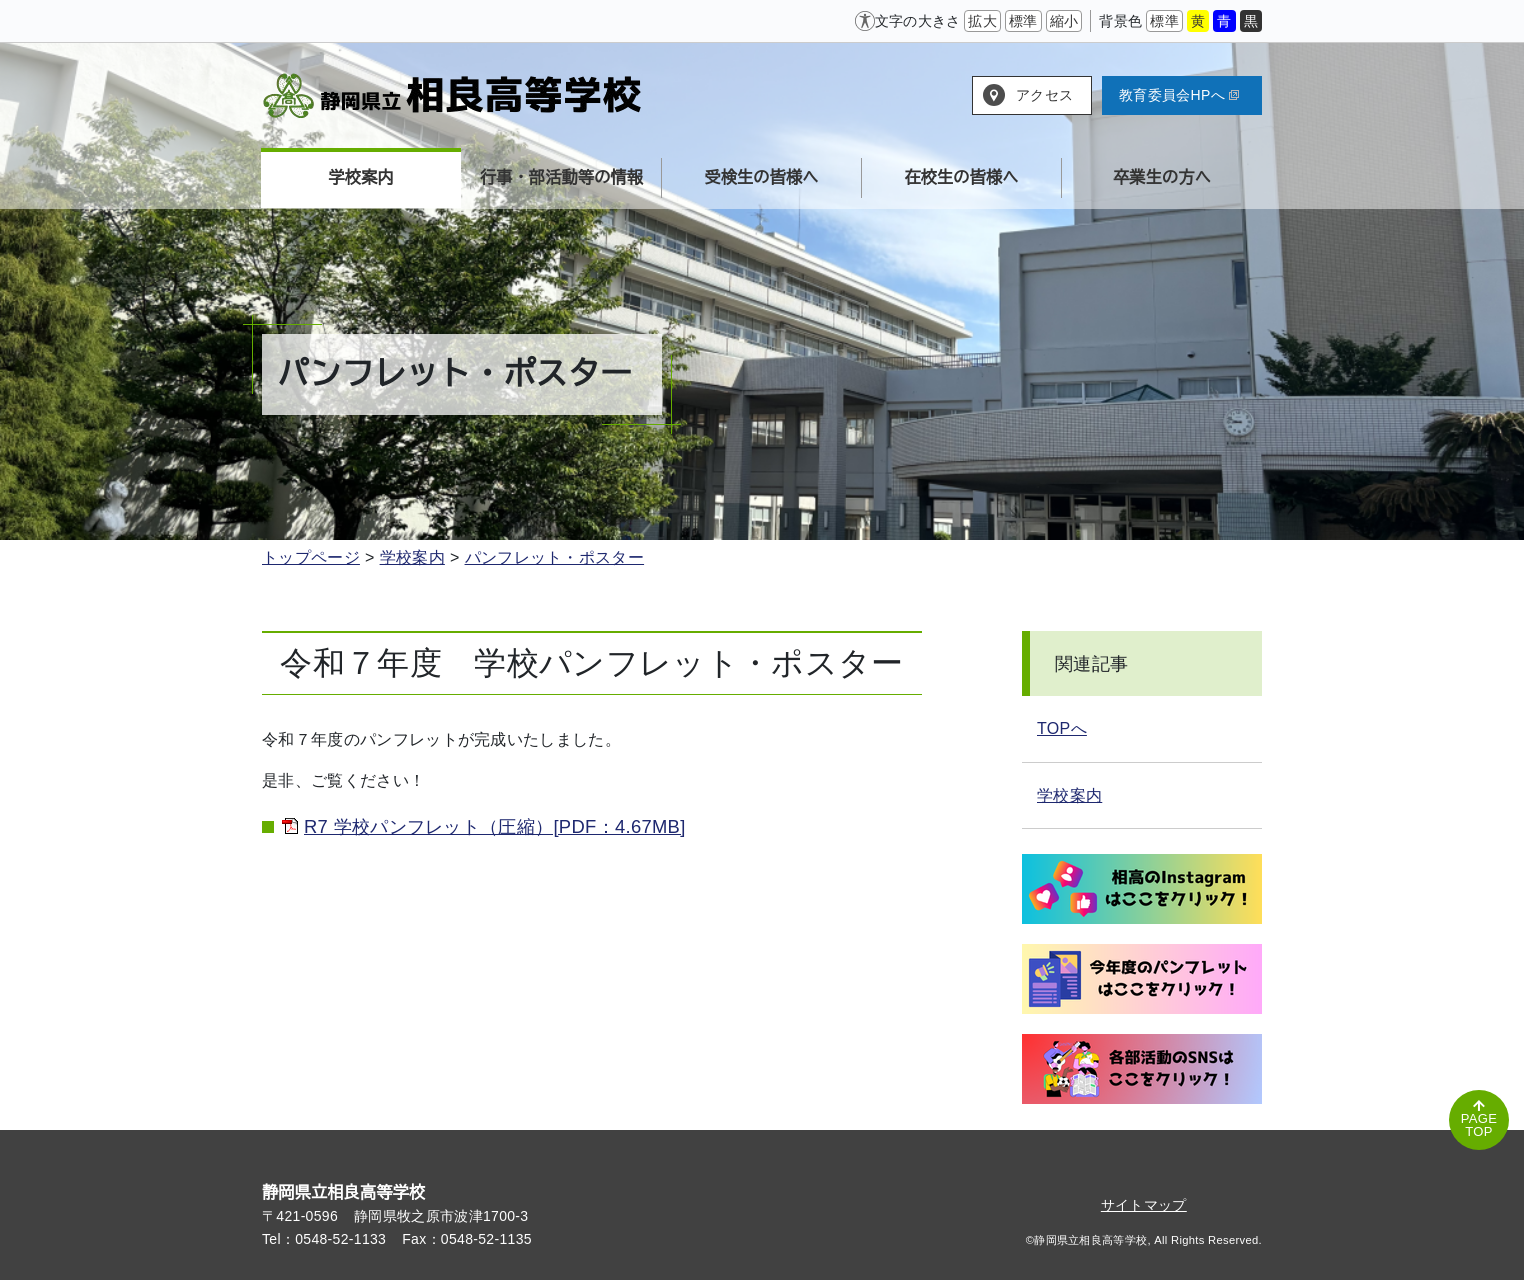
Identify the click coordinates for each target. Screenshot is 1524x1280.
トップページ (311, 557)
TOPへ (1062, 728)
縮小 (1064, 21)
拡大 (982, 21)
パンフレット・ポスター (555, 557)
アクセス (1044, 95)
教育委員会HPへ (1179, 95)
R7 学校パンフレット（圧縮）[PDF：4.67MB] (495, 826)
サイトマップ (1144, 1205)
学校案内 (412, 557)
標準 (1023, 21)
